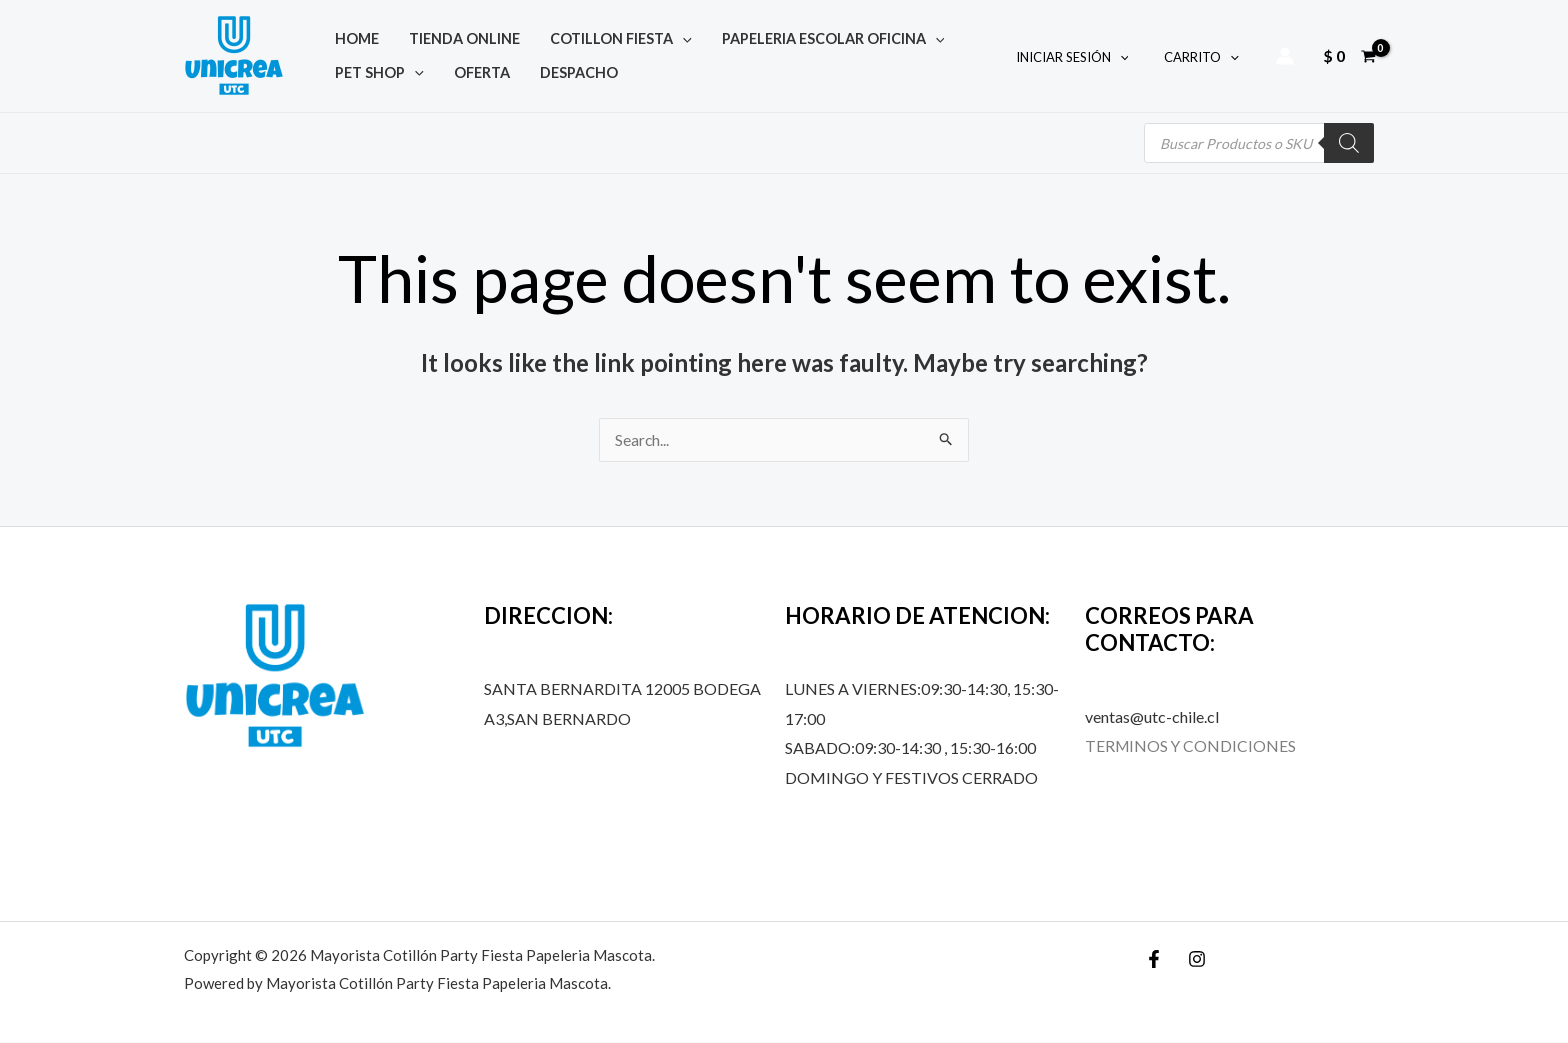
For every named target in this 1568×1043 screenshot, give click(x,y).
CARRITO (1205, 57)
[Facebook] (1154, 960)
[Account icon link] (1285, 56)
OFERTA (353, 75)
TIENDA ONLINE (434, 35)
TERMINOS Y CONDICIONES (1192, 746)
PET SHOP (928, 35)
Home (347, 35)
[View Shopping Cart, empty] (1349, 56)
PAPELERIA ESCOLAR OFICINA (763, 35)
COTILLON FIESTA (571, 35)
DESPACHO (430, 75)
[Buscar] (1349, 143)
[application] (632, 35)
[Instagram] (1197, 960)
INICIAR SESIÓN (1086, 57)
